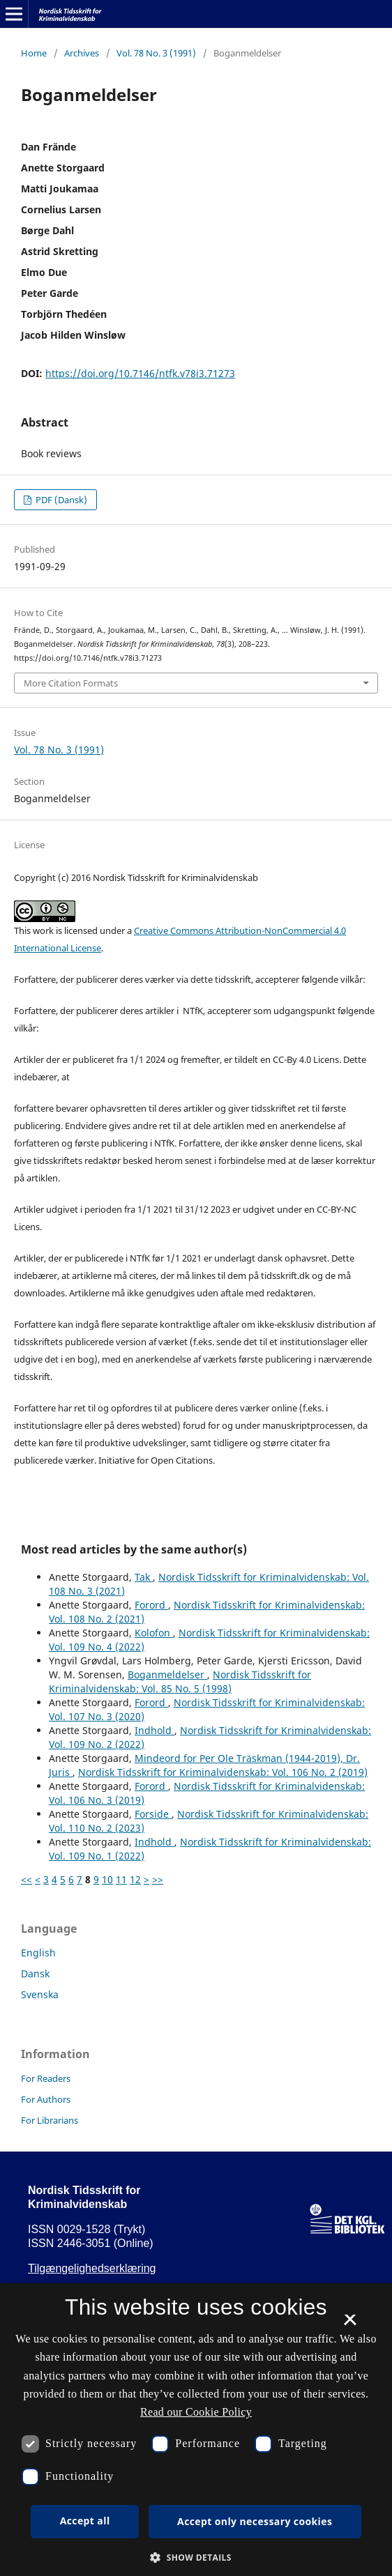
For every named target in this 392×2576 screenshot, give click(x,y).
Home (34, 53)
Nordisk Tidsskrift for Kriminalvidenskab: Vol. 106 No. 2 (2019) (223, 1772)
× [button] (350, 2324)
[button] (196, 2557)
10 (107, 1879)
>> (157, 1879)
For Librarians (49, 2120)
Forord (151, 1604)
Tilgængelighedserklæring (92, 2268)
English (38, 1952)
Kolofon (154, 1632)
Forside (153, 1813)
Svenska (40, 1994)
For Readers (45, 2078)
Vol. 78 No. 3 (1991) (156, 53)
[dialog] (196, 2429)
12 (135, 1879)
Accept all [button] (85, 2520)
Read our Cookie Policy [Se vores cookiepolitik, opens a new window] (196, 2412)
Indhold (154, 1730)
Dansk (35, 1973)
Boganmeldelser (167, 1674)
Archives (81, 53)
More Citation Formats (71, 683)
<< (26, 1879)
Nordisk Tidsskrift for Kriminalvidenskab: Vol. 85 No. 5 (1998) (180, 1681)
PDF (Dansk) (60, 499)
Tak (144, 1577)
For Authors (45, 2099)
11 (121, 1879)
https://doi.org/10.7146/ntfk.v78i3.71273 (140, 373)
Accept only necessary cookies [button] (254, 2521)
